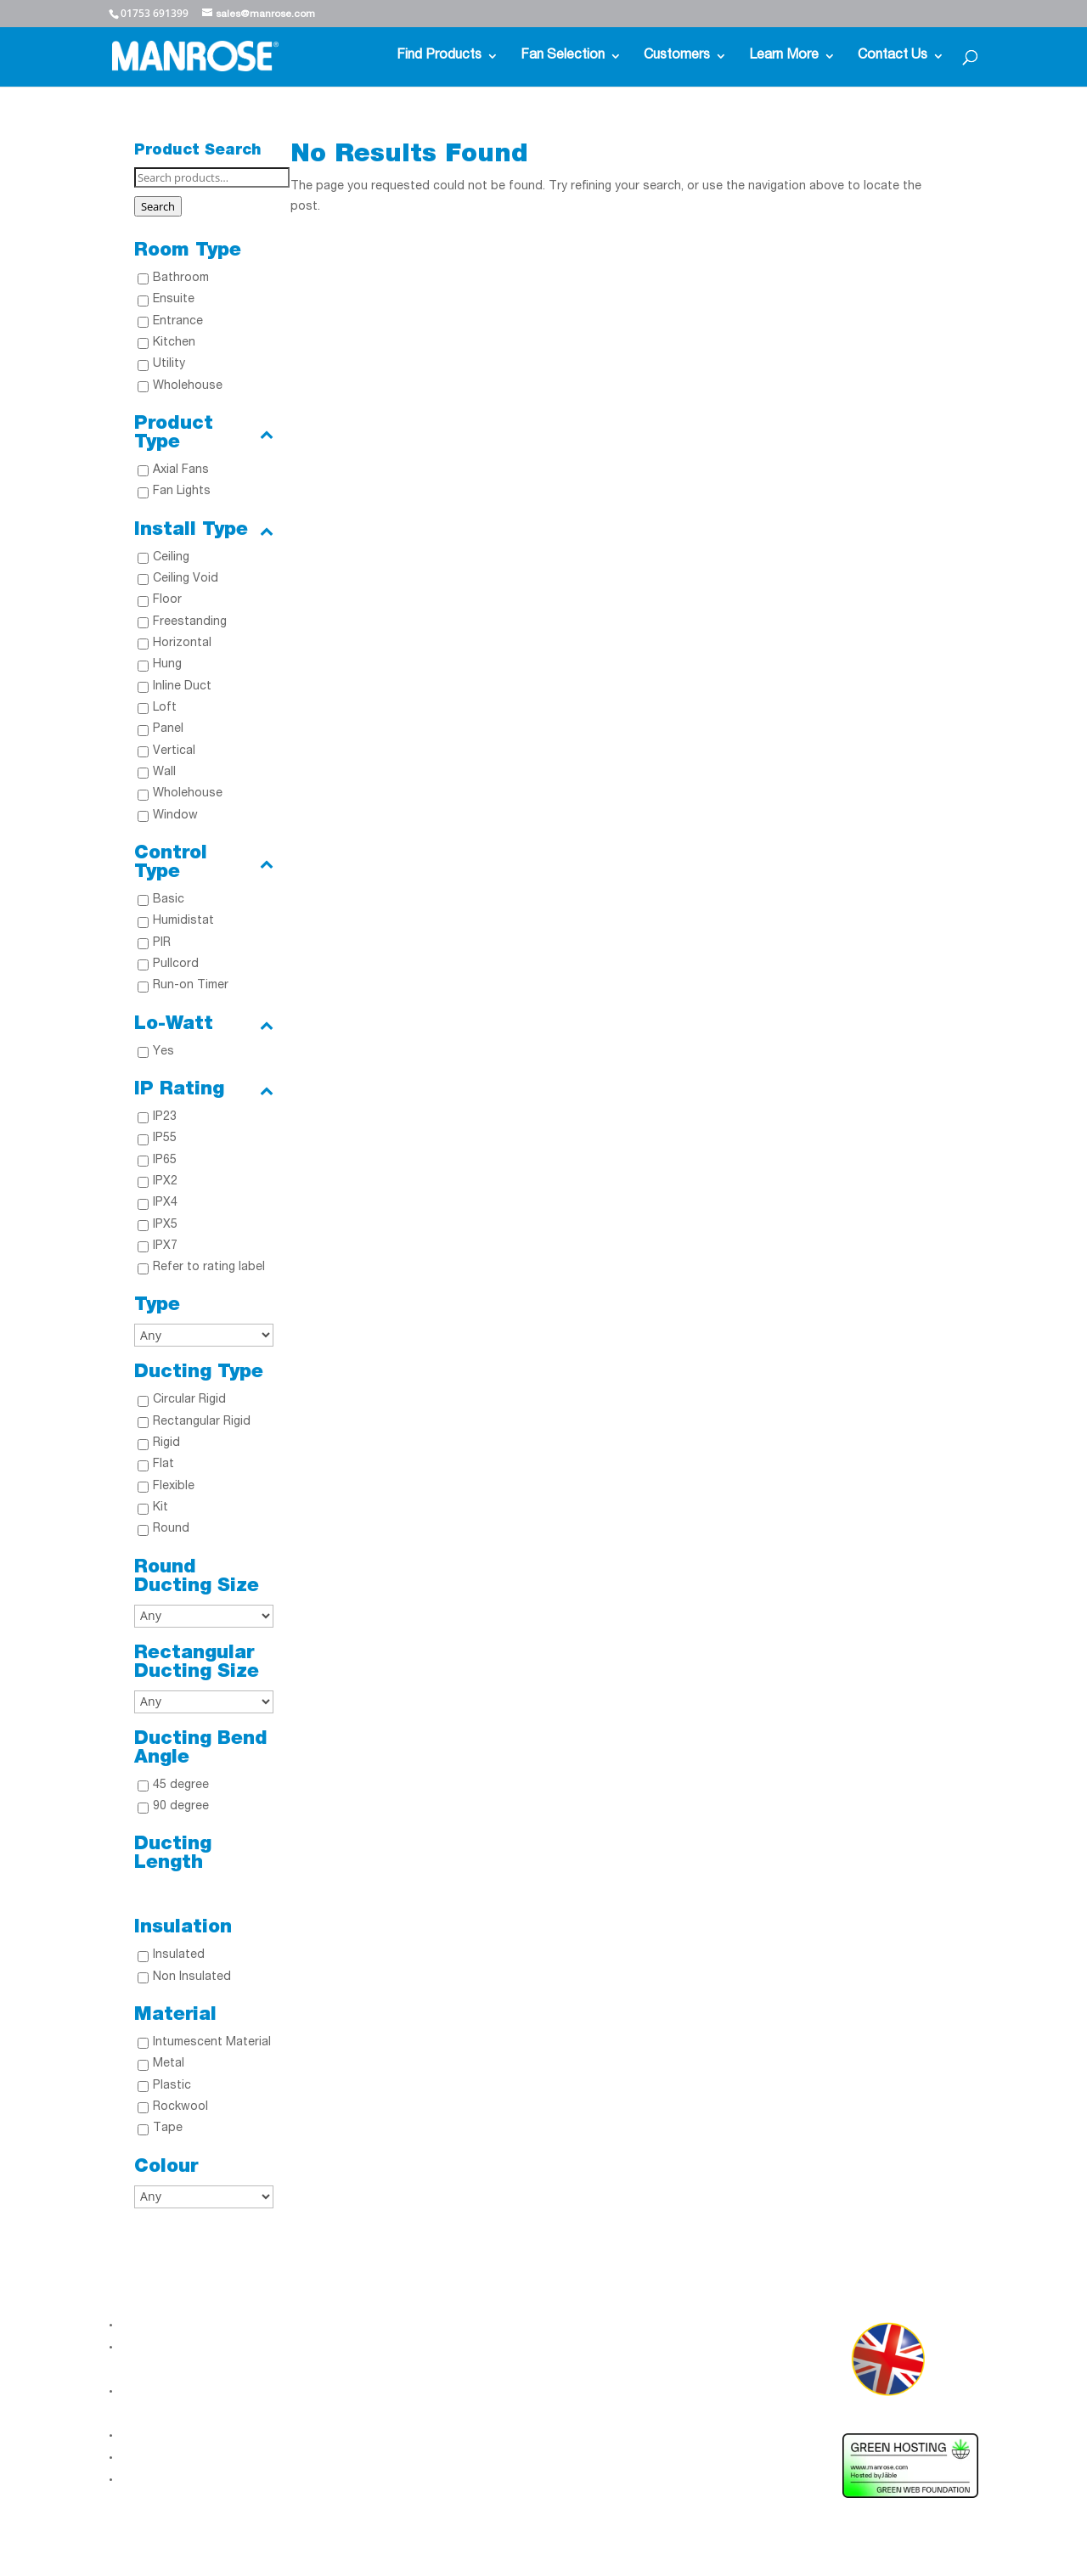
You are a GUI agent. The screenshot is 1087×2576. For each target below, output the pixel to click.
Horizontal (182, 644)
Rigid (166, 1443)
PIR (162, 943)
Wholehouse (187, 386)
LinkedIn (346, 2337)
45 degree (181, 1785)
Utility (169, 364)
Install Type (203, 530)
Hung (167, 665)
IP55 (165, 1139)
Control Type (203, 863)
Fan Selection (563, 56)
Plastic (172, 2086)
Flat (163, 1465)
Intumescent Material (212, 2043)
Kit (160, 1508)
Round (171, 1529)
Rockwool (180, 2107)
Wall (164, 773)
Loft (165, 708)
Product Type (203, 434)
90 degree (181, 1807)
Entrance (178, 322)
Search (158, 206)
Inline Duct (182, 687)
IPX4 (165, 1203)
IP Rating (203, 1090)
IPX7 (165, 1246)
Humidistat (183, 921)
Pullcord (176, 964)
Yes (163, 1052)
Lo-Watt (203, 1024)
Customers (677, 56)
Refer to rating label (209, 1268)
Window (175, 816)
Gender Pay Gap (167, 2457)
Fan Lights (182, 492)
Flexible (173, 1487)
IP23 (165, 1117)
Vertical (174, 751)
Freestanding (190, 622)
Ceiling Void (185, 579)
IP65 (165, 1161)
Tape (168, 2128)
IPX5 (165, 1225)
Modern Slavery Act (176, 2435)
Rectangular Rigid (202, 1422)
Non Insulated (192, 1977)
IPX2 (165, 1182)
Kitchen (174, 343)
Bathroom (181, 278)
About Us (147, 2325)
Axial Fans (181, 470)
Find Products (439, 56)
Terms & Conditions (177, 2479)
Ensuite (173, 300)
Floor (167, 600)
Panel (168, 729)
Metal (168, 2064)
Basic (168, 900)
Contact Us (892, 56)
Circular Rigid (189, 1400)
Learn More (784, 56)
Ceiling (171, 558)
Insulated (179, 1955)
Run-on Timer (190, 986)
